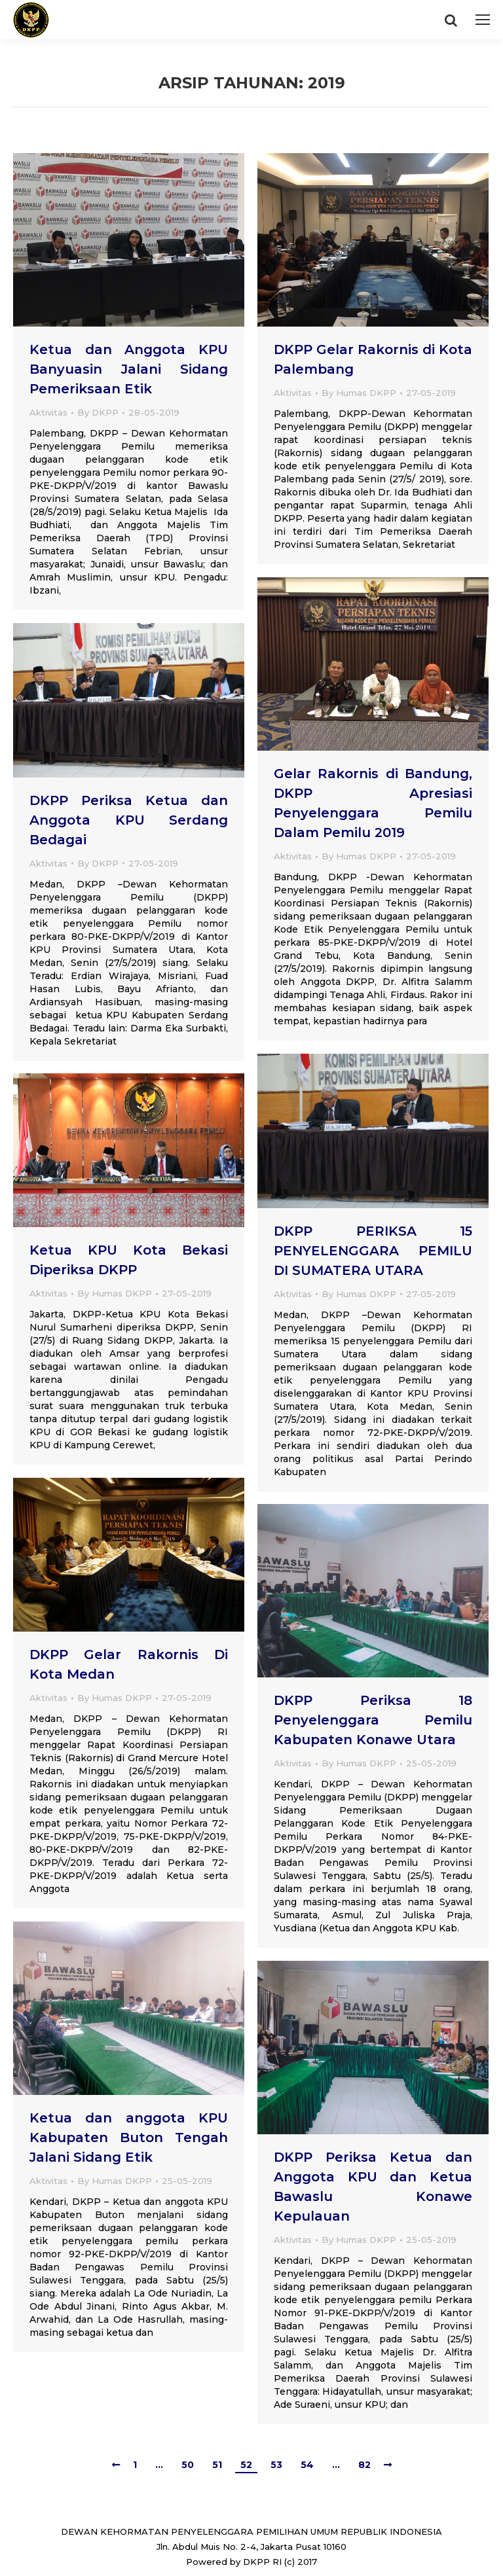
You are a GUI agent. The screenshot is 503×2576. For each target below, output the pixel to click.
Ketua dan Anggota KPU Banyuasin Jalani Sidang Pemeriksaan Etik (128, 369)
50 (187, 2465)
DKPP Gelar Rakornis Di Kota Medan (128, 1664)
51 (217, 2465)
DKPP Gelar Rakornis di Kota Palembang (373, 359)
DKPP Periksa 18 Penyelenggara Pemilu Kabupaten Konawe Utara (373, 1719)
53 (276, 2465)
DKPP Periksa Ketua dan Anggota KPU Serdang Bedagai (128, 820)
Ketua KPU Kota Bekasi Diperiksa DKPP (128, 1260)
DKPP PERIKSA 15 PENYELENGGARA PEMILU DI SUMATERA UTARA (373, 1250)
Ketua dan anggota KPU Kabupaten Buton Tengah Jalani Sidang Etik (128, 2137)
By (98, 412)
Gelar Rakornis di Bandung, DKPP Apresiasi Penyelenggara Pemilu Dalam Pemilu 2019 (373, 803)
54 (307, 2465)
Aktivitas (48, 412)
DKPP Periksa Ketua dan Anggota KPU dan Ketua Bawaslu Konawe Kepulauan (373, 2186)
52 (246, 2465)
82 (364, 2465)
